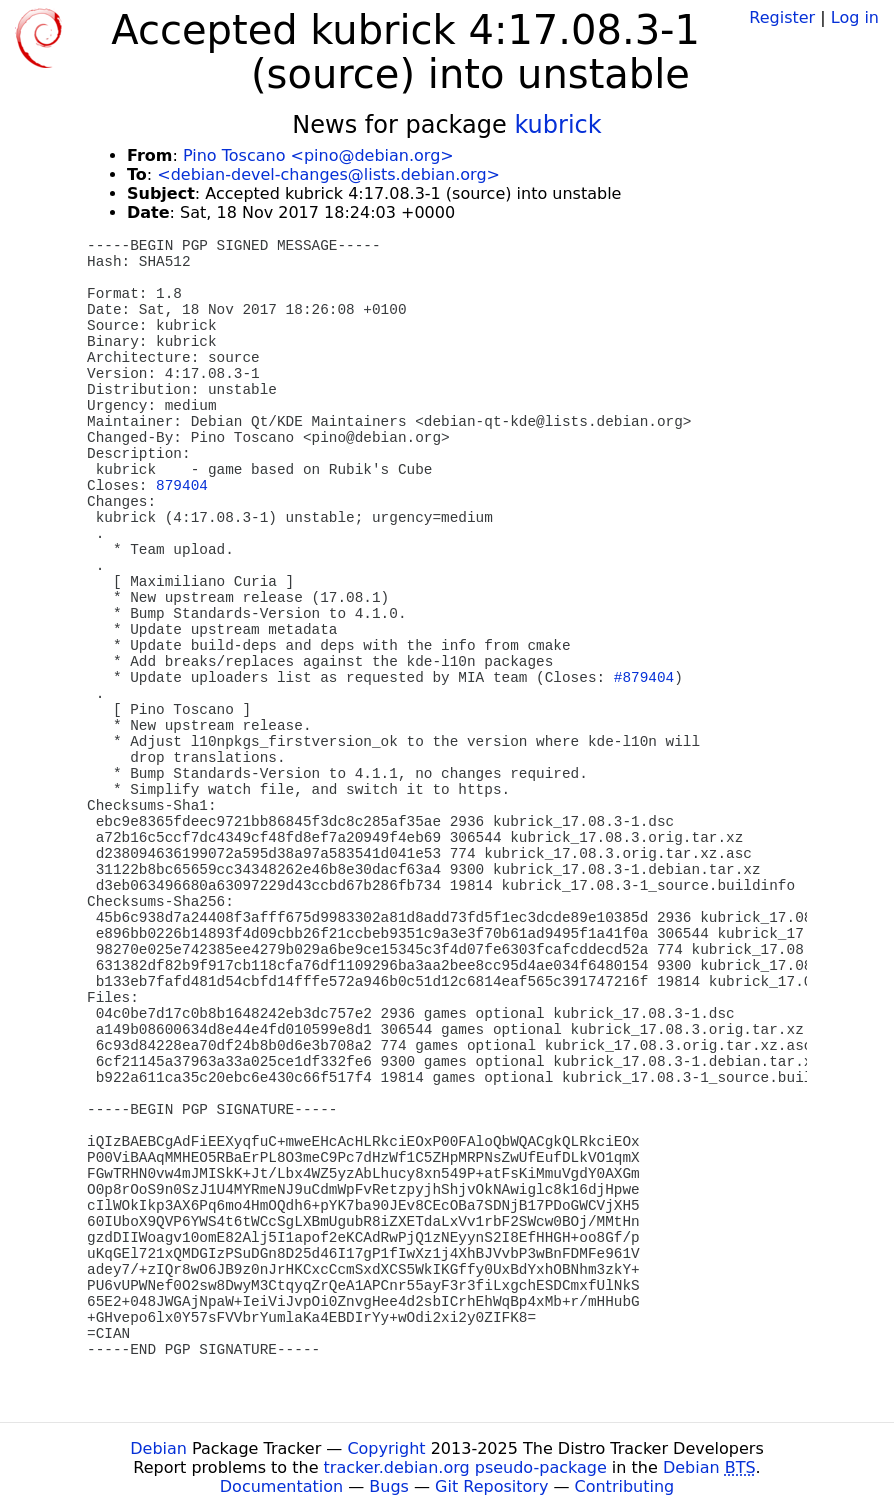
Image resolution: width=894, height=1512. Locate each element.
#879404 (644, 678)
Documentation (281, 1486)
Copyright (386, 1448)
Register (782, 17)
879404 (182, 486)
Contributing (625, 1486)
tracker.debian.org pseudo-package (465, 1467)
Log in (855, 17)
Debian (158, 1448)
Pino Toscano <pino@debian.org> (318, 155)
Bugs (389, 1486)
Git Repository (491, 1486)
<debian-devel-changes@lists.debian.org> (328, 174)
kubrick (557, 125)
